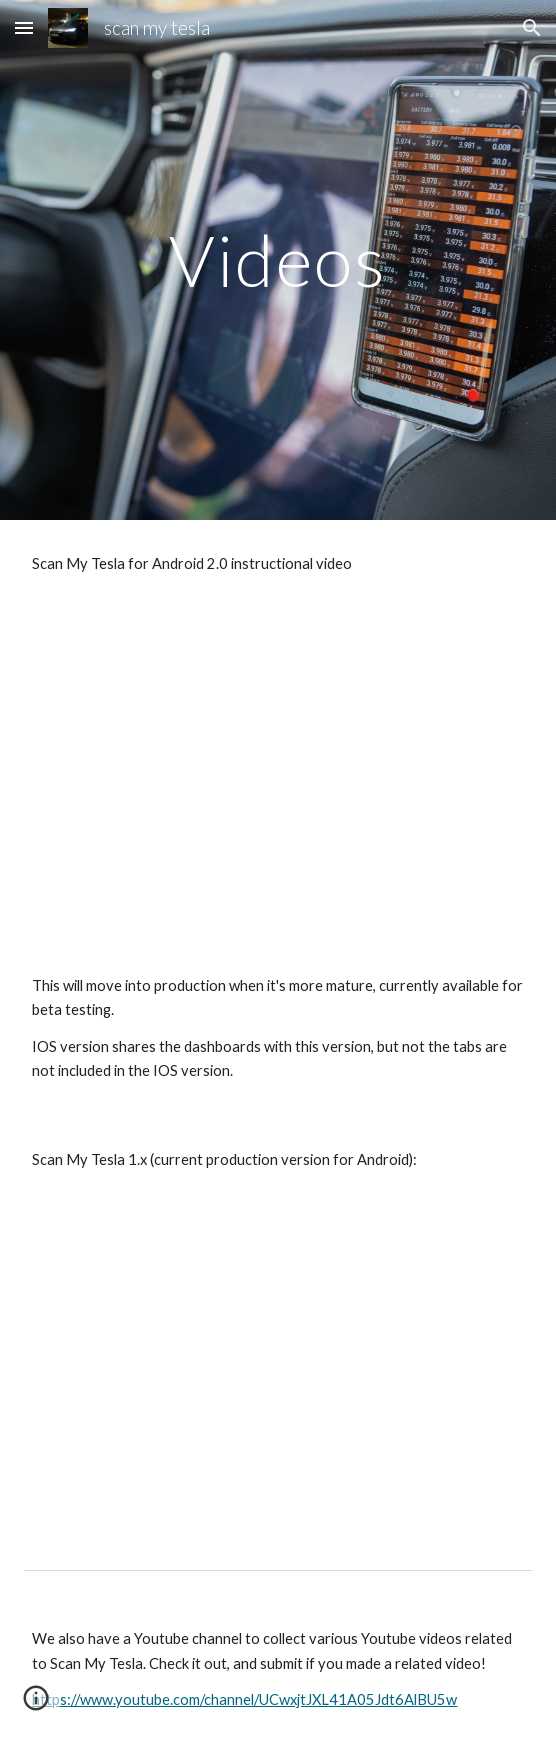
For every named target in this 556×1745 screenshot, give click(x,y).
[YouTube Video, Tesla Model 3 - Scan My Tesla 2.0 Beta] (277, 774)
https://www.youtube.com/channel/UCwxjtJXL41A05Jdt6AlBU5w (244, 1699)
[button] (24, 27)
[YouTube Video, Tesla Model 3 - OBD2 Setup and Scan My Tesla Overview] (277, 1370)
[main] (277, 260)
